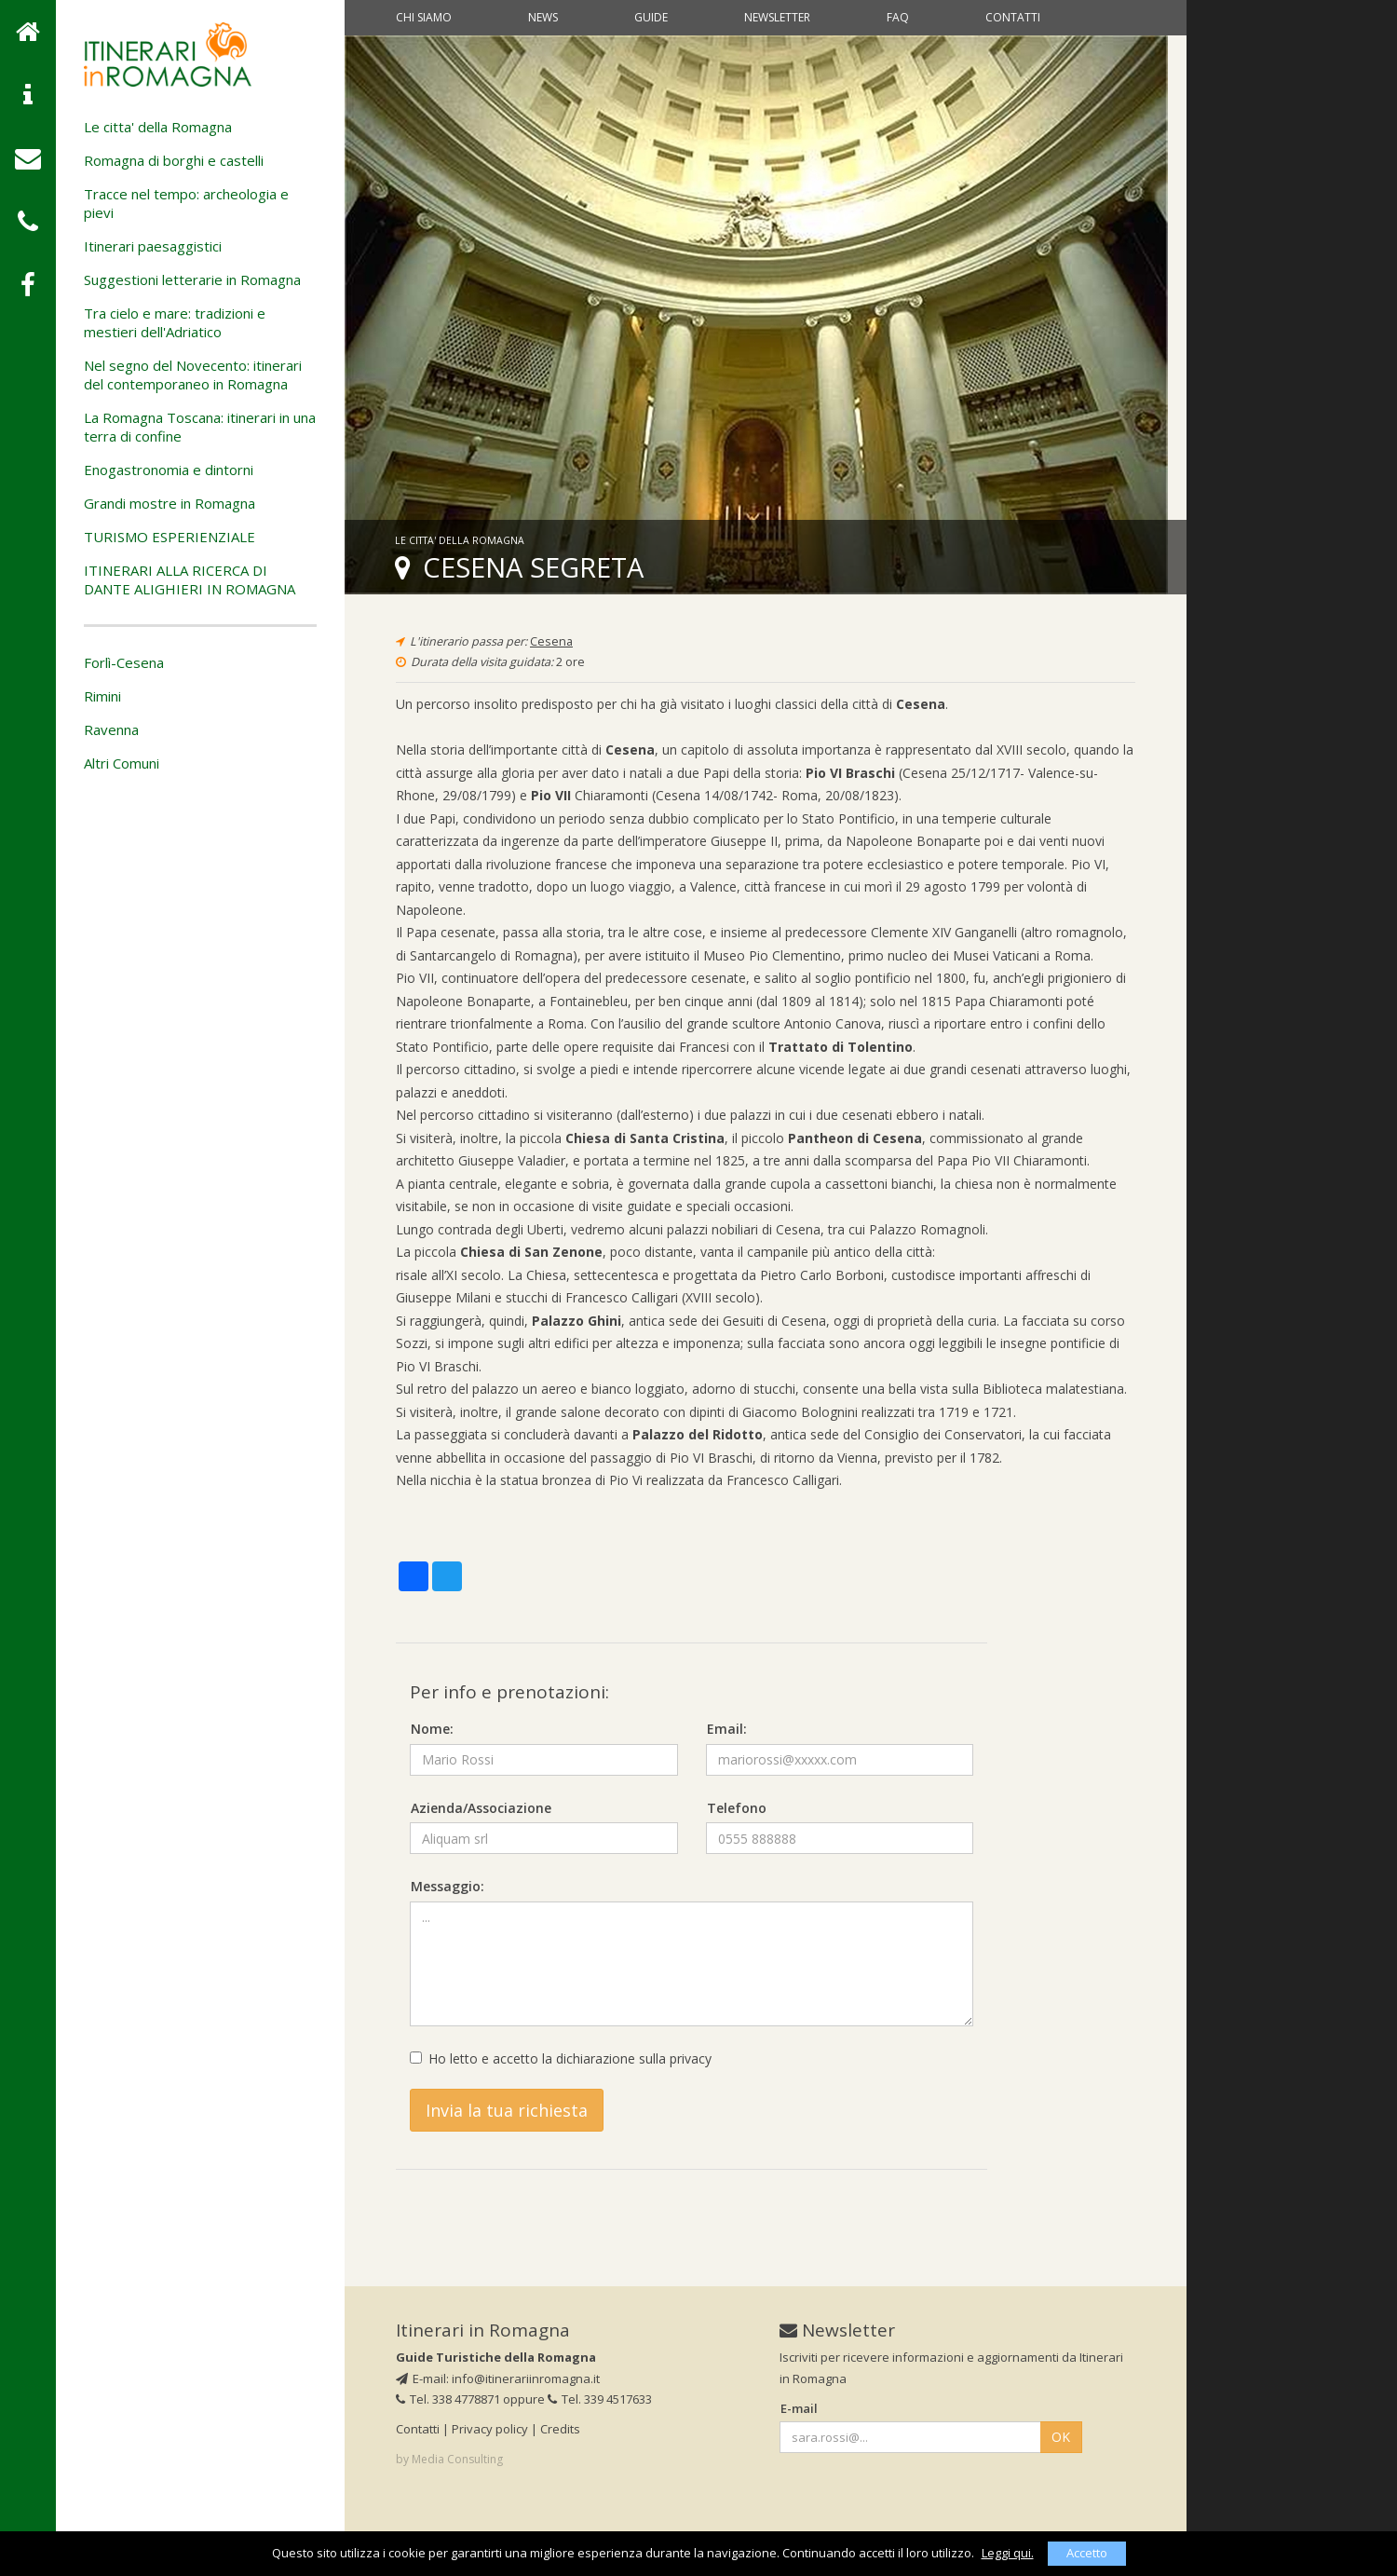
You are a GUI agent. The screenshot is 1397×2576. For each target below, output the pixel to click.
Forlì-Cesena (124, 662)
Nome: (432, 1729)
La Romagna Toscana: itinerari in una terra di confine (200, 426)
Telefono (736, 1808)
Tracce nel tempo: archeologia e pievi (186, 203)
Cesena (551, 641)
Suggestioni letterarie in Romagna (192, 279)
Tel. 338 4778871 (448, 2399)
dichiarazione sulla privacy (634, 2058)
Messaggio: (447, 1886)
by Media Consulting (449, 2459)
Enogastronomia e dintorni (168, 469)
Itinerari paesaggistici (153, 246)
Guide (651, 17)
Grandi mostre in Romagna (169, 503)
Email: (727, 1729)
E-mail (799, 2408)
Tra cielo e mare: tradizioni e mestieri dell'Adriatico (174, 322)
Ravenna (111, 729)
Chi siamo (424, 17)
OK (1060, 2437)
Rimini (102, 696)
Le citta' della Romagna (158, 126)
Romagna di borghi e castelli (174, 160)
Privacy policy (490, 2428)
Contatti (1012, 17)
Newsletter (777, 17)
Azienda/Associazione (481, 1808)
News (543, 17)
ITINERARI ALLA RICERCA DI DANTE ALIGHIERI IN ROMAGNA (189, 579)
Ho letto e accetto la (561, 2058)
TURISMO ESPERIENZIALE (169, 536)
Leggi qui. (1008, 2552)
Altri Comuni (121, 763)
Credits (560, 2428)
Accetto (1086, 2552)
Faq (898, 17)
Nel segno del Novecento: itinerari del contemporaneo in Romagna (193, 374)
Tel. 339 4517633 (600, 2399)
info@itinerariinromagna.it (526, 2378)
